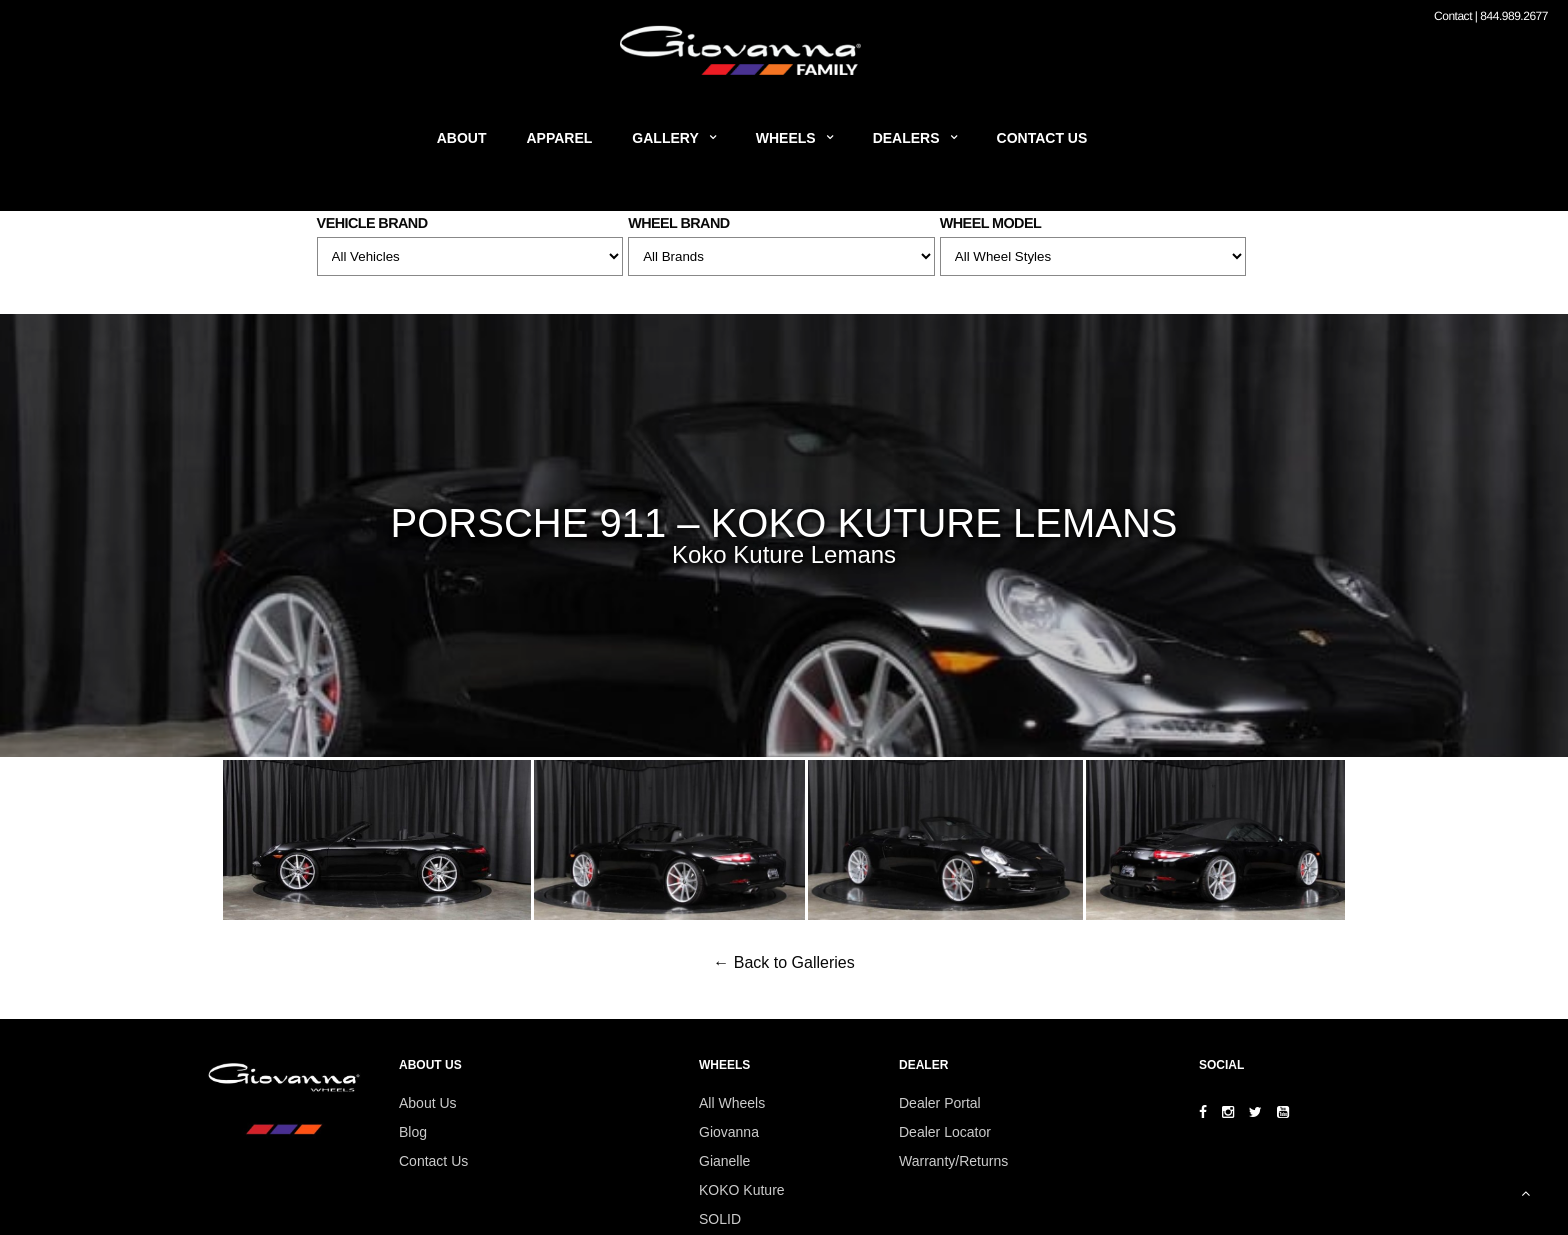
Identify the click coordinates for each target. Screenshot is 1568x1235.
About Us (428, 1103)
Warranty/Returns (953, 1161)
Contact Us (1042, 138)
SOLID (720, 1219)
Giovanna (729, 1132)
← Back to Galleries (783, 962)
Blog (413, 1132)
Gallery (665, 138)
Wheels (786, 138)
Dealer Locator (945, 1132)
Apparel (560, 138)
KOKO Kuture (742, 1190)
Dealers (906, 138)
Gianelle (724, 1161)
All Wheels (732, 1103)
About (462, 138)
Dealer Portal (940, 1103)
